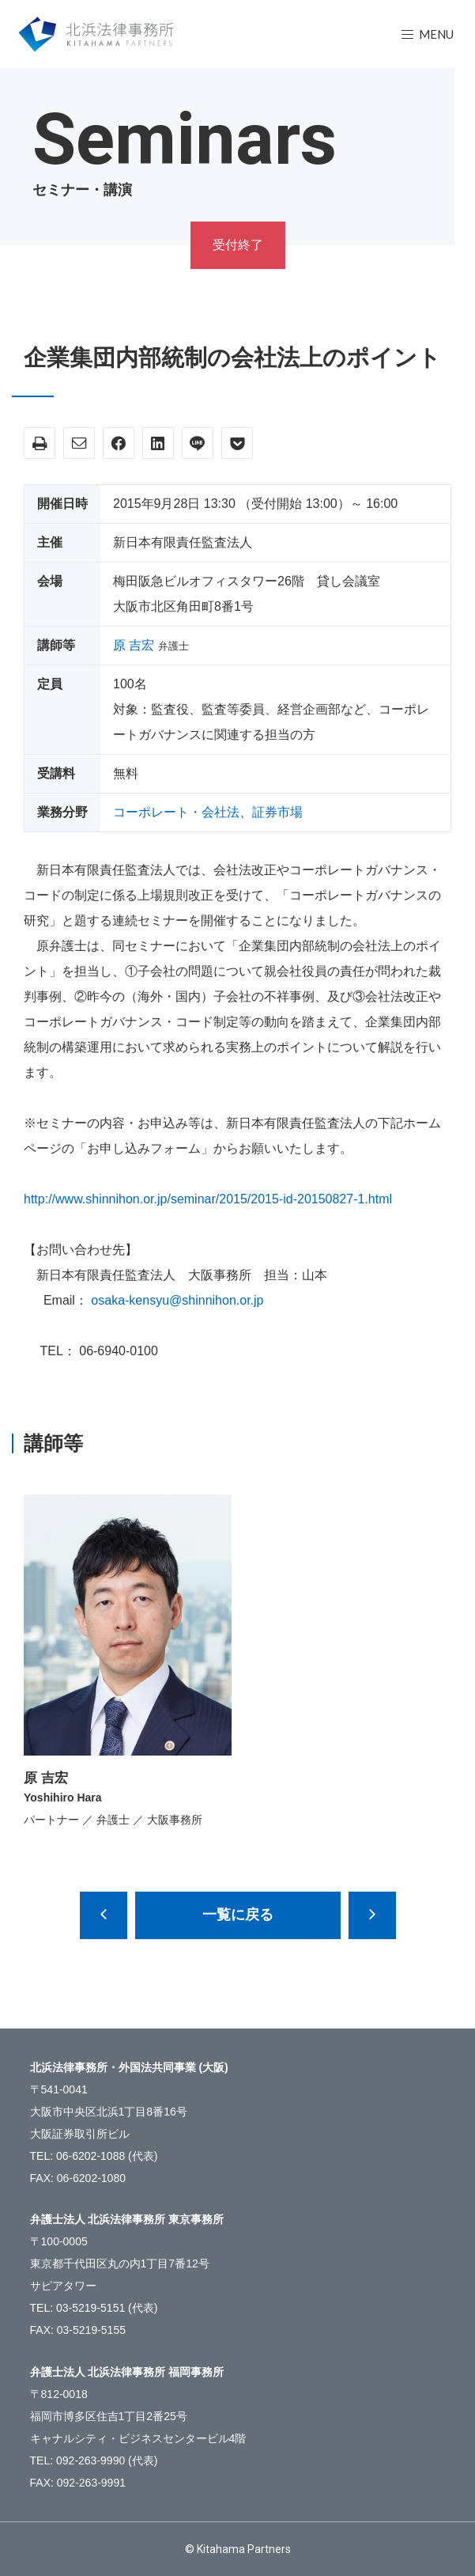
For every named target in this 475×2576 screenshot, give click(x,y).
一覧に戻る (237, 1915)
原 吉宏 (133, 645)
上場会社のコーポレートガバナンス (372, 1915)
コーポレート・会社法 (176, 812)
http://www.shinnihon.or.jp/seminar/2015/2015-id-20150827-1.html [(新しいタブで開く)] (208, 1199)
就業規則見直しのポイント (103, 1915)
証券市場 (277, 812)
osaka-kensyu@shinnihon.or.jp (177, 1300)
